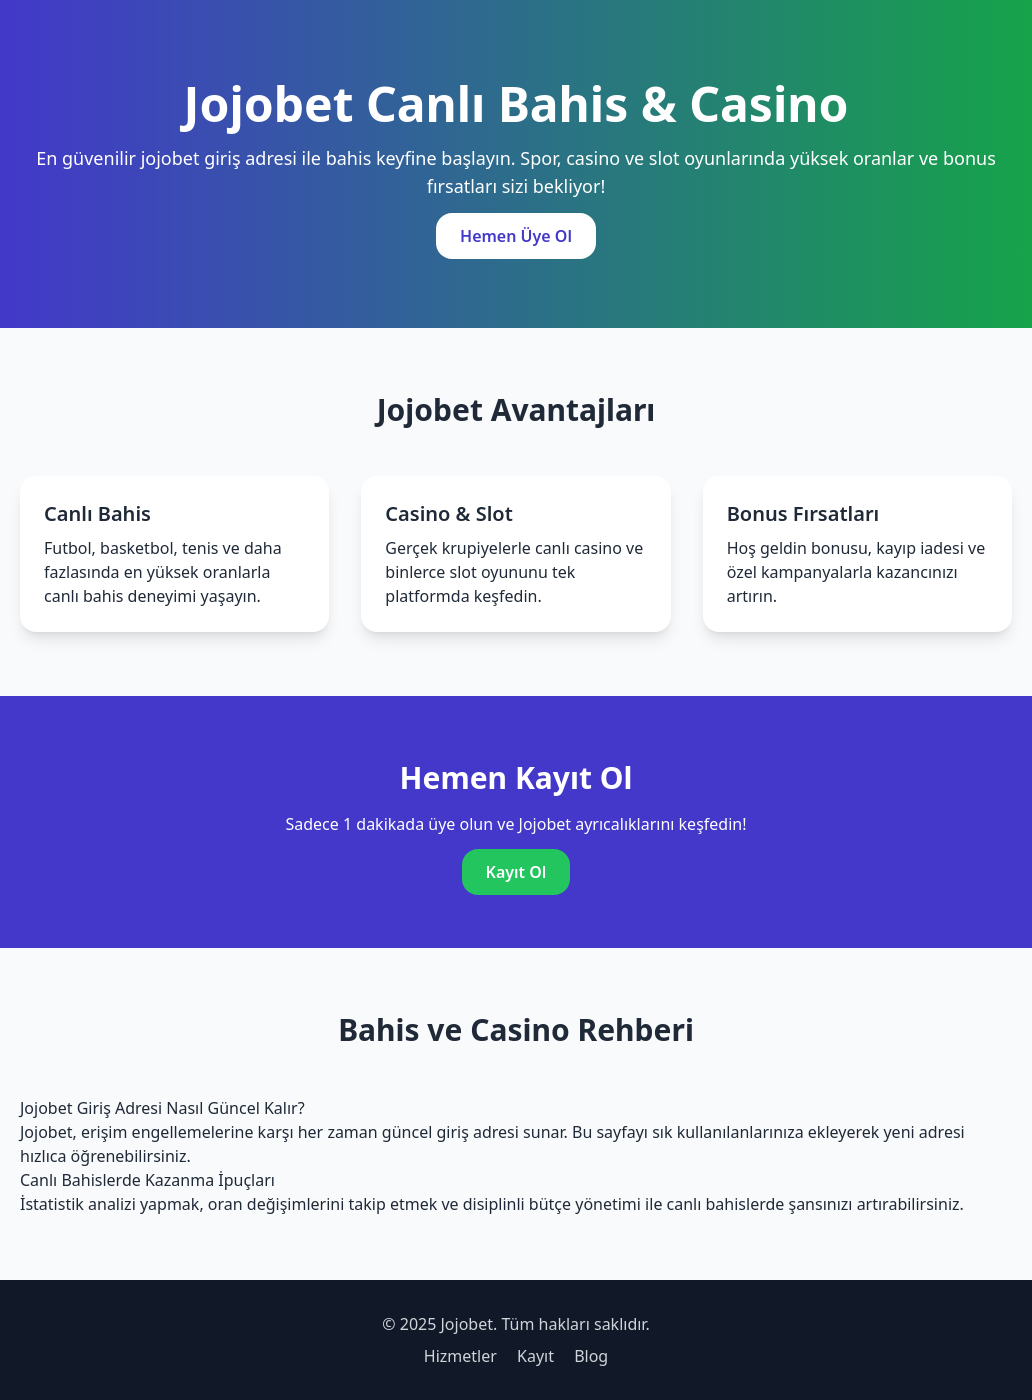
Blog (591, 1356)
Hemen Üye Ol (516, 236)
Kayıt (535, 1356)
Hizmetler (460, 1356)
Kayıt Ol (516, 872)
